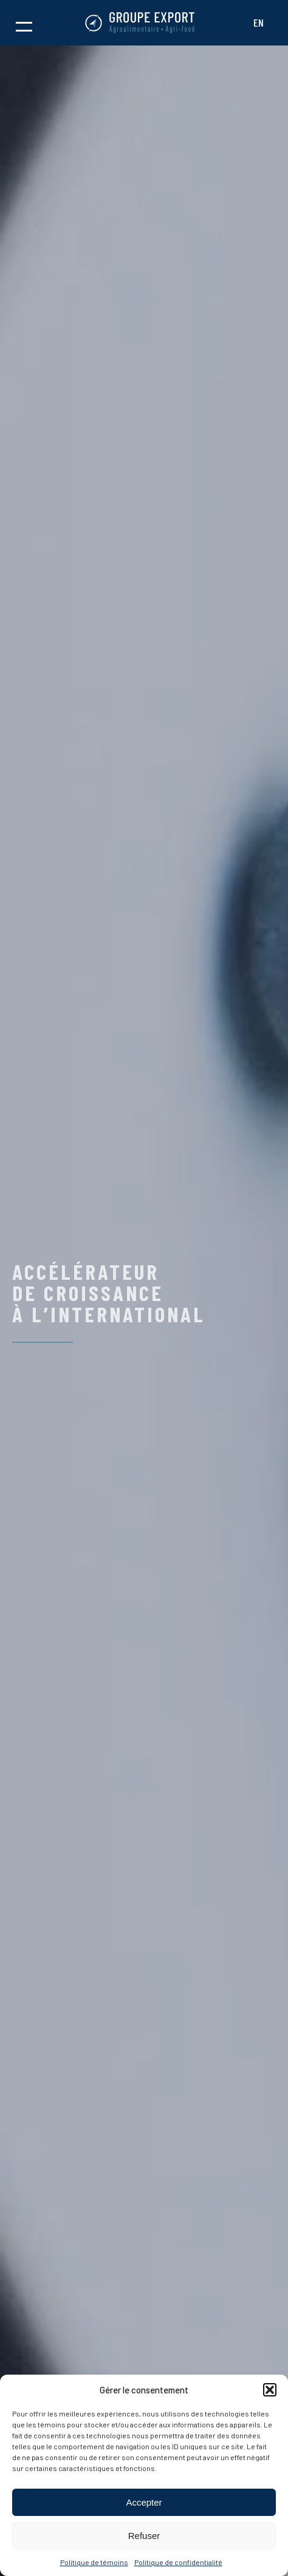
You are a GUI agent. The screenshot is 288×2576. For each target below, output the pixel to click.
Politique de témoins (94, 2562)
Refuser (144, 2536)
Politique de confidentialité (178, 2562)
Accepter (144, 2502)
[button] (270, 2390)
